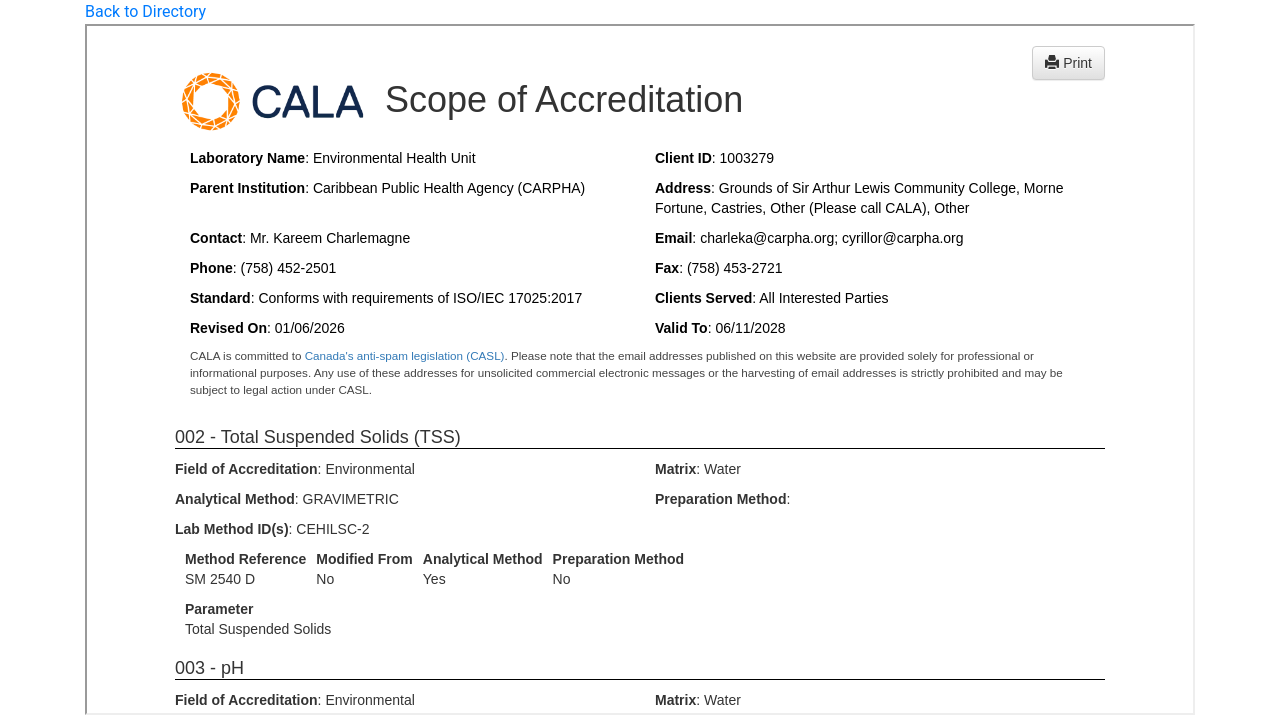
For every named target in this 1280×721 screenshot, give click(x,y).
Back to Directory (145, 11)
